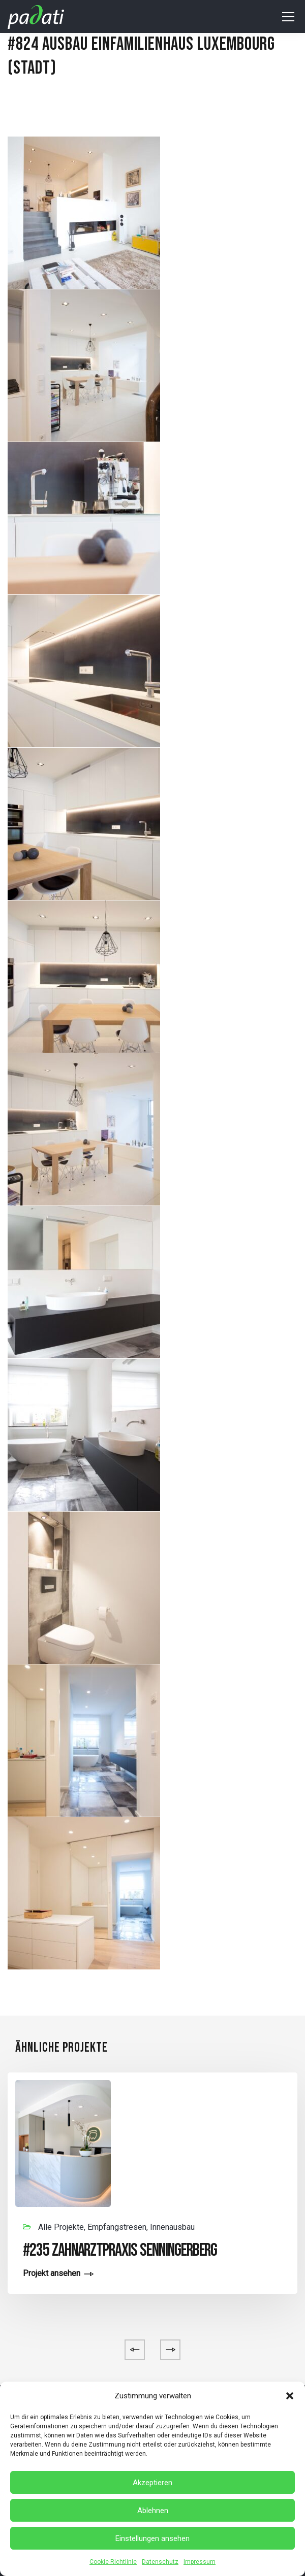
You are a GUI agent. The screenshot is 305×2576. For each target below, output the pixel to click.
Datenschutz (160, 2561)
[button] (290, 2396)
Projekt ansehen (51, 2273)
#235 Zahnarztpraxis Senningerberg (120, 2250)
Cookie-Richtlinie (113, 2561)
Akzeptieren (152, 2482)
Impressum (200, 2561)
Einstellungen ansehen (152, 2538)
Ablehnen (152, 2510)
